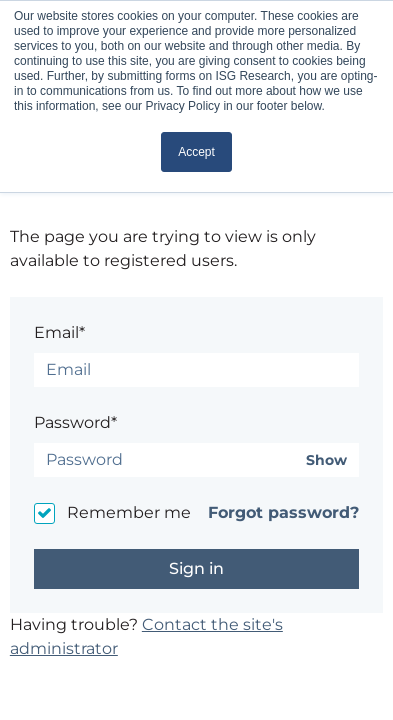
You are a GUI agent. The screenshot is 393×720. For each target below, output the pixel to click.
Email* (59, 332)
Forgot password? (283, 512)
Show (326, 460)
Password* (75, 422)
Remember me (129, 512)
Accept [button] (196, 152)
